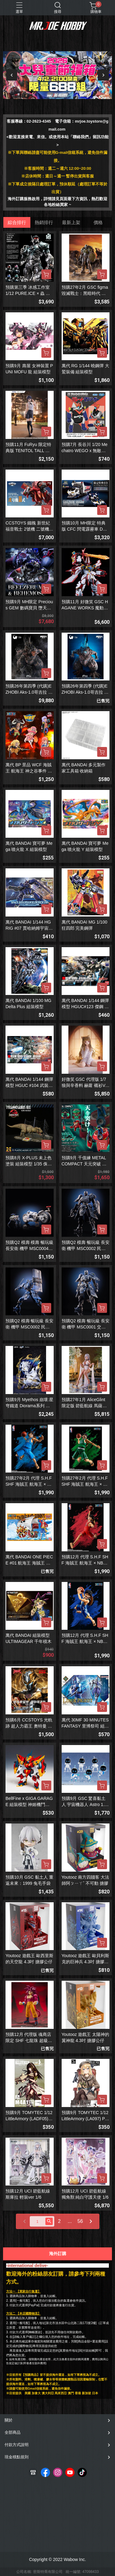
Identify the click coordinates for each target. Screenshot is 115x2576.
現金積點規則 (17, 2457)
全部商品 (13, 2432)
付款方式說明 (17, 2444)
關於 (9, 2420)
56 (80, 2221)
